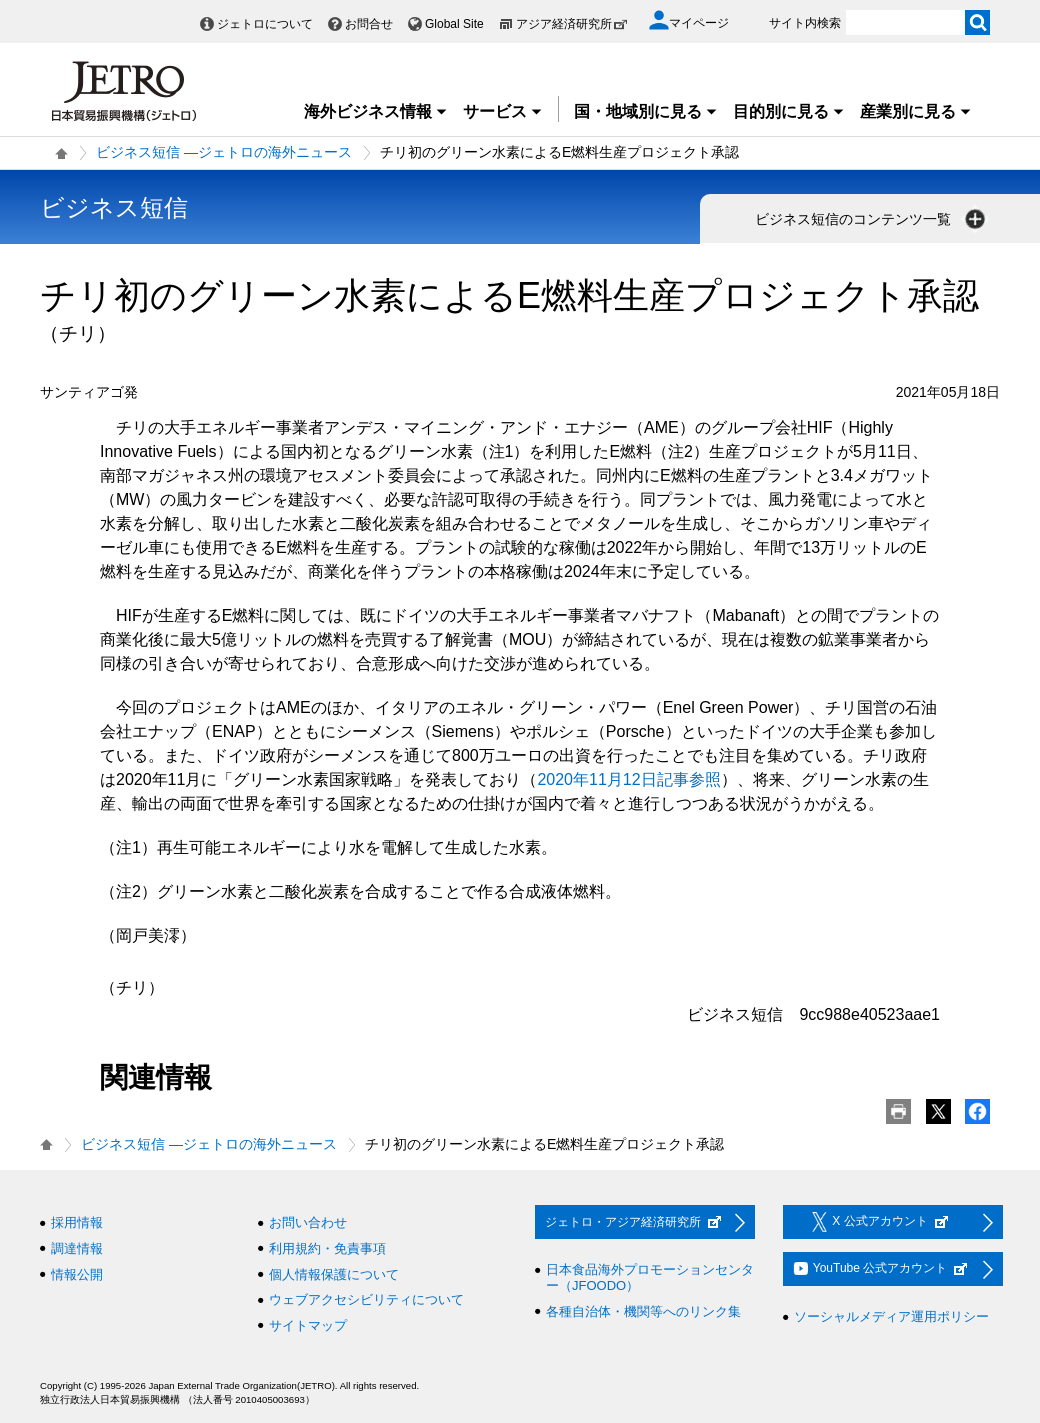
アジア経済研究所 (572, 24)
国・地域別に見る (646, 111)
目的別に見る (789, 111)
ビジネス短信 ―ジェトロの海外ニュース (224, 152)
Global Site (454, 24)
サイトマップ (308, 1325)
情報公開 (77, 1274)
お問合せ (369, 24)
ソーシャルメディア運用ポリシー (891, 1316)
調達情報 (77, 1248)
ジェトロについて (265, 24)
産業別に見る (916, 111)
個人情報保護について (334, 1274)
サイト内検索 (805, 23)
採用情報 (77, 1222)
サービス (503, 111)
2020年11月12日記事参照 (628, 779)
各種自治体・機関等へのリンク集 (643, 1311)
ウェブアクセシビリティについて (366, 1299)
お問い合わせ (308, 1222)
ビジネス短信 (114, 207)
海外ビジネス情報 (376, 111)
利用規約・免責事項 (327, 1248)
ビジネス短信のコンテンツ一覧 (872, 219)
